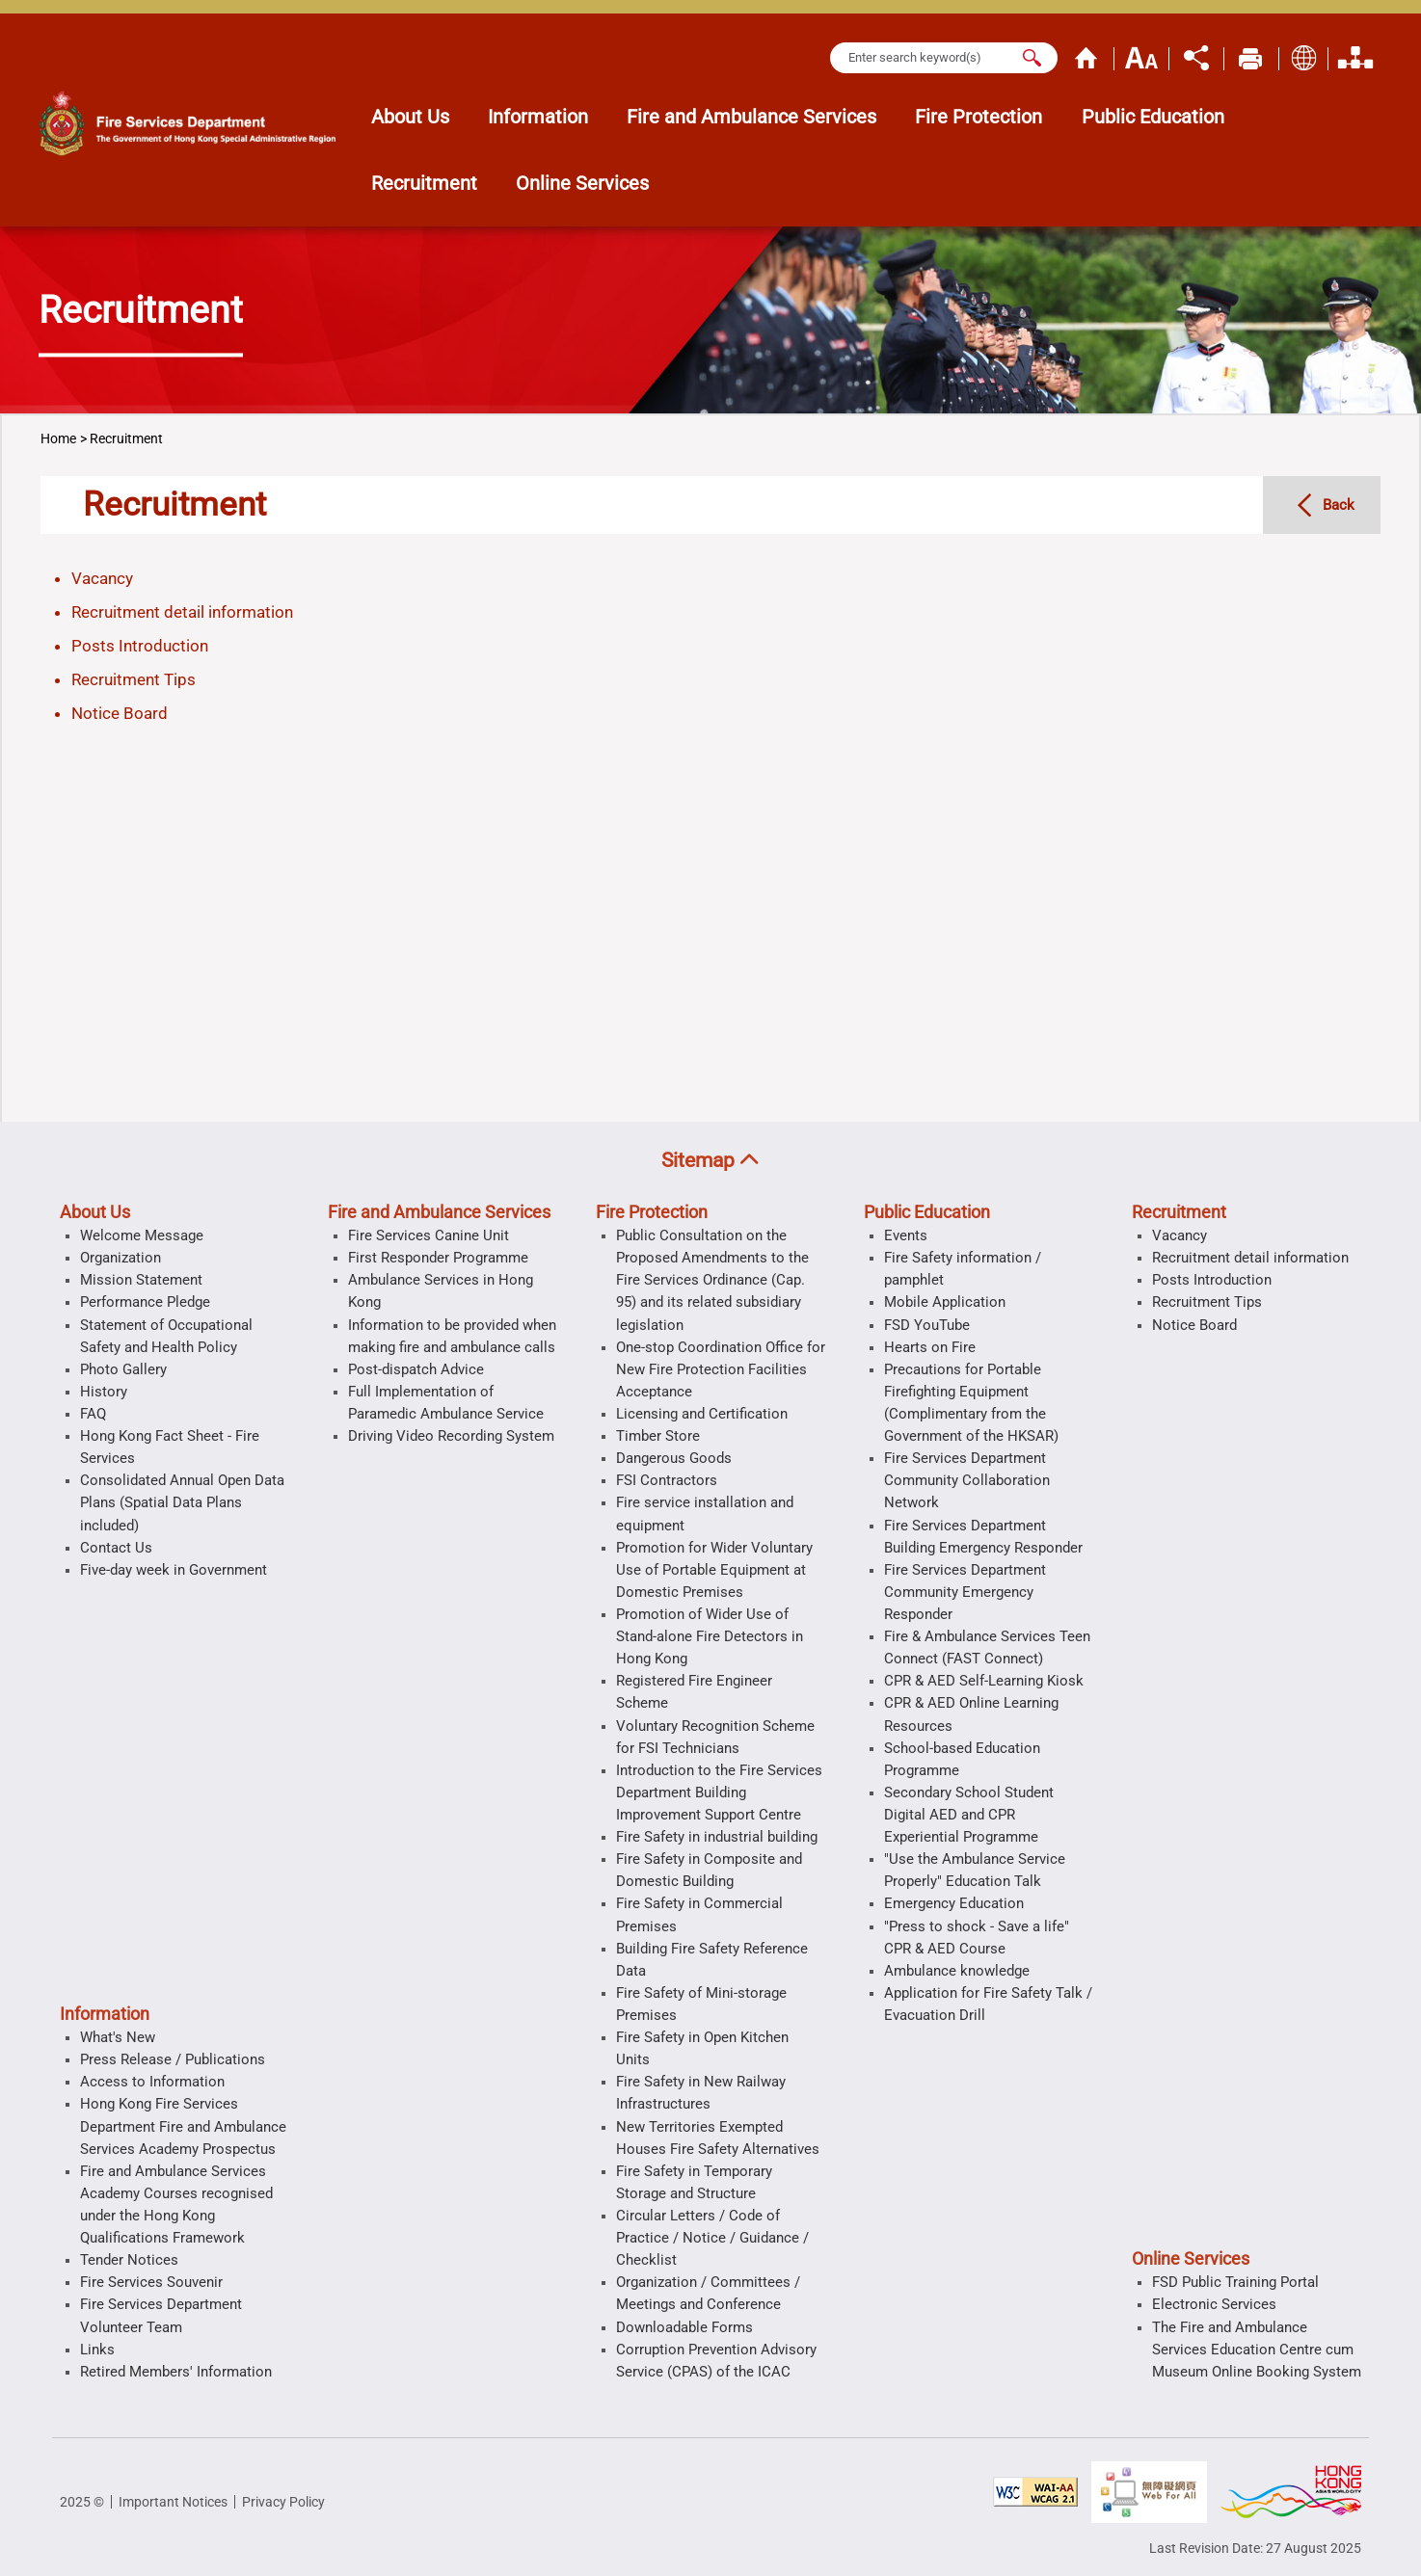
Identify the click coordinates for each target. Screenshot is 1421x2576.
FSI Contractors (666, 1480)
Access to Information (152, 2081)
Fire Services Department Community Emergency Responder (965, 1592)
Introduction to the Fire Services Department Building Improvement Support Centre (719, 1792)
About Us (95, 1212)
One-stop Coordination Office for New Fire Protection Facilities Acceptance (720, 1369)
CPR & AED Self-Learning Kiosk (984, 1680)
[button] (710, 1161)
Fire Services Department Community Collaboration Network (967, 1480)
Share (1196, 56)
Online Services (1190, 2259)
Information (104, 2014)
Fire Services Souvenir (151, 2282)
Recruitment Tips (133, 679)
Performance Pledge (145, 1302)
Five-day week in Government (173, 1570)
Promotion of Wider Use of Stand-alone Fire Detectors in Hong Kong (709, 1636)
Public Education (927, 1212)
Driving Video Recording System (451, 1436)
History (103, 1391)
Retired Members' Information (176, 2371)
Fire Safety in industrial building (717, 1837)
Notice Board (119, 713)
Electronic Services (1214, 2304)
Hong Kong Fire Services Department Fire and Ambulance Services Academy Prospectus (183, 2126)
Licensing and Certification (702, 1413)
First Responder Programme (438, 1257)
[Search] (1031, 56)
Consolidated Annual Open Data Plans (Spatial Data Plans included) (182, 1502)
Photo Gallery (123, 1369)
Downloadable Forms (684, 2327)
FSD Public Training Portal (1235, 2282)
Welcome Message (141, 1235)
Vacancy (102, 578)
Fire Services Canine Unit (428, 1235)
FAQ (93, 1413)
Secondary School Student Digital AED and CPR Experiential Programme (969, 1815)
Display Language (1303, 56)
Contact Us (116, 1547)
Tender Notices (129, 2260)
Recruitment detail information (182, 612)
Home (1086, 56)
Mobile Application (944, 1302)
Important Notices (173, 2502)
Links (97, 2349)
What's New (117, 2037)
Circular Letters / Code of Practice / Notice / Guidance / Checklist (712, 2238)
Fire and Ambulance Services (439, 1212)
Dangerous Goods (674, 1458)
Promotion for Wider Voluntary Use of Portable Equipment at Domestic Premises (714, 1570)
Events (905, 1235)
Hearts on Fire (930, 1347)
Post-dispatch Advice (416, 1369)
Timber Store (658, 1436)
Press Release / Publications (172, 2059)
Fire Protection (652, 1212)
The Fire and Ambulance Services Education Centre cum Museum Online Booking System (1256, 2349)
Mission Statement (141, 1279)
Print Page (1251, 56)
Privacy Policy (283, 2502)
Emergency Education (954, 1903)
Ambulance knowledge (957, 1970)
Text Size (1141, 56)
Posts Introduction (139, 645)
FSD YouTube (927, 1325)
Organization (1355, 56)
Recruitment (126, 438)
